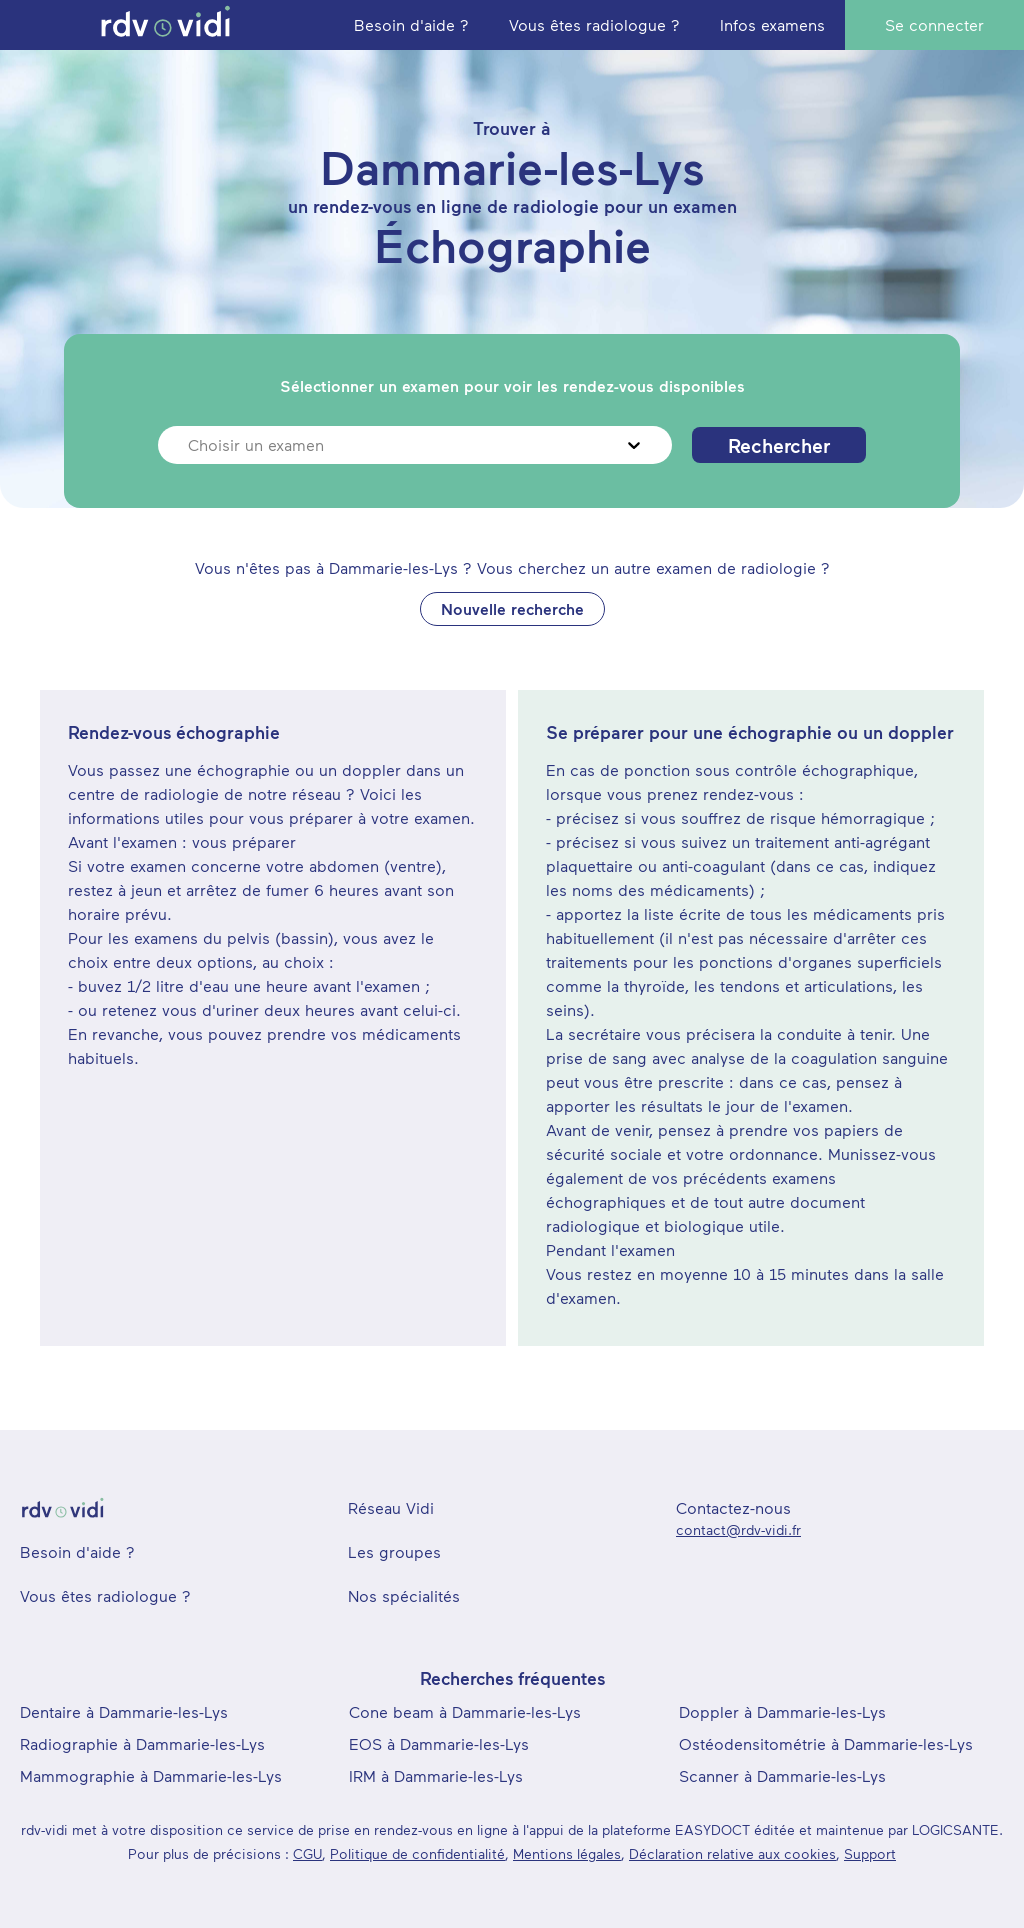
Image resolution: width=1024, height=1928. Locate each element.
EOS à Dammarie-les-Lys (439, 1743)
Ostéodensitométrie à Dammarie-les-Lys (826, 1743)
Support (870, 1853)
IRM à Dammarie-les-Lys (436, 1775)
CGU (307, 1853)
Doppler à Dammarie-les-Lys (782, 1711)
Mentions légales (567, 1853)
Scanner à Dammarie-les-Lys (782, 1775)
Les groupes (394, 1551)
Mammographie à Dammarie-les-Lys (151, 1775)
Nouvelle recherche (512, 608)
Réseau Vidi (391, 1507)
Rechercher (779, 445)
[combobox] (190, 445)
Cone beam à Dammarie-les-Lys (465, 1711)
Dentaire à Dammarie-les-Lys (124, 1711)
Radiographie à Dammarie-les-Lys (142, 1743)
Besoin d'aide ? (77, 1551)
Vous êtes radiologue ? (105, 1595)
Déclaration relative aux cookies (732, 1853)
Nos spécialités (404, 1595)
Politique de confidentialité (417, 1853)
